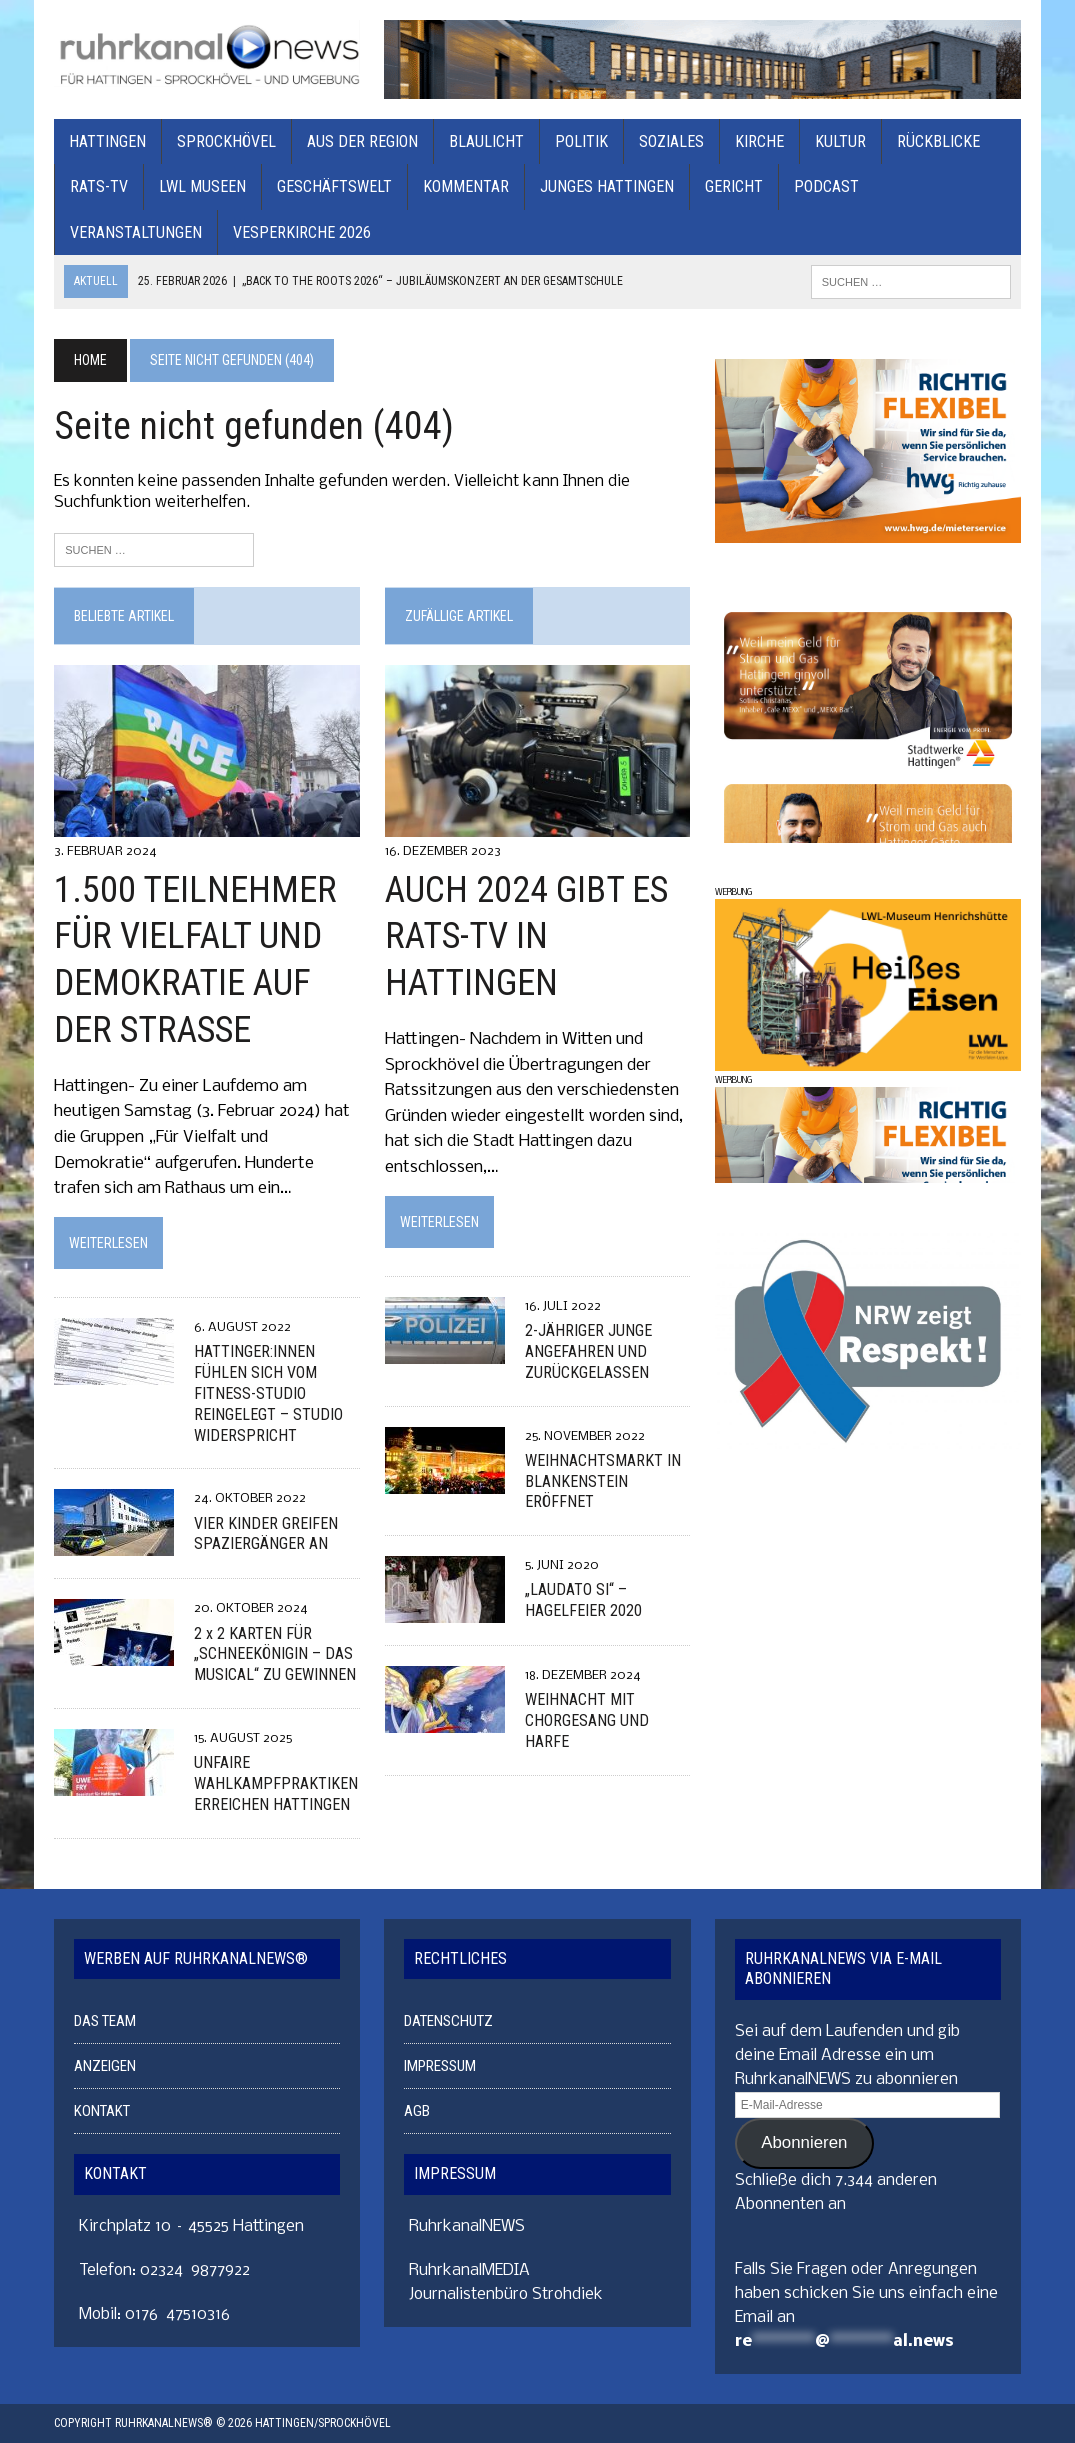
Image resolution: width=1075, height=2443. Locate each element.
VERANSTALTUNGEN (136, 232)
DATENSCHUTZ (448, 2022)
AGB (417, 2112)
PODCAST (826, 186)
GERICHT (734, 186)
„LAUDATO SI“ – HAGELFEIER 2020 (582, 1601)
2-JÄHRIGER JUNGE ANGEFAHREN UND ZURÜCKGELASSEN (587, 1351)
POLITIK (581, 141)
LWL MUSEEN (202, 186)
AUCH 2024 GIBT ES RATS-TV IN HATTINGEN (525, 937)
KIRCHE (759, 141)
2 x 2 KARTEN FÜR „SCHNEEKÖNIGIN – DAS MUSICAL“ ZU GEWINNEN (275, 1654)
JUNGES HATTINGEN (607, 186)
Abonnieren (804, 2143)
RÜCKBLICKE (938, 141)
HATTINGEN (107, 141)
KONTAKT (102, 2112)
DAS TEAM (105, 2022)
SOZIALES (671, 141)
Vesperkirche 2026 (302, 232)
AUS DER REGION (362, 141)
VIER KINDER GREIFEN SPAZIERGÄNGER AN (266, 1534)
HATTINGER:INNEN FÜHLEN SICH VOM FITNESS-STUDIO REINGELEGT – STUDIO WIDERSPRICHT (268, 1394)
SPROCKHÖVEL (226, 141)
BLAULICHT (486, 141)
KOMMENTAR (466, 186)
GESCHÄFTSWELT (334, 186)
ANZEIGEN (105, 2067)
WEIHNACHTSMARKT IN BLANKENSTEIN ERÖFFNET (602, 1481)
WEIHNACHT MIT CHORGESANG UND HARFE (586, 1721)
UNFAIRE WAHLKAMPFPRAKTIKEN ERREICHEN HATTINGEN (276, 1783)
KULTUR (840, 141)
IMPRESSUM (440, 2067)
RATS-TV (99, 186)
